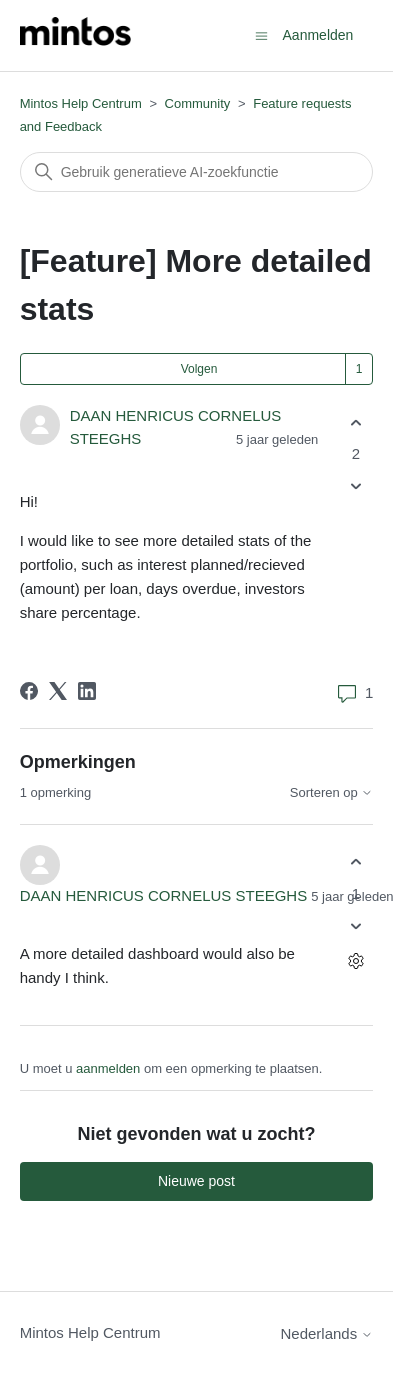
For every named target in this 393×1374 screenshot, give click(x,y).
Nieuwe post (196, 1181)
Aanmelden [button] (318, 35)
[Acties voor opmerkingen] (355, 960)
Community (198, 103)
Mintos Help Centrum (81, 103)
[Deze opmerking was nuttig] (355, 862)
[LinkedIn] (87, 691)
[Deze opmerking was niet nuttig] (355, 925)
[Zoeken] (197, 172)
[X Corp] (58, 691)
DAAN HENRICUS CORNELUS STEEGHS (164, 895)
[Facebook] (29, 691)
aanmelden (108, 1068)
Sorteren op (332, 793)
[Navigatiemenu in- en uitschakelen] (261, 34)
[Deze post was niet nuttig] (355, 486)
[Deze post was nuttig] (355, 422)
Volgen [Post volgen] (199, 369)
